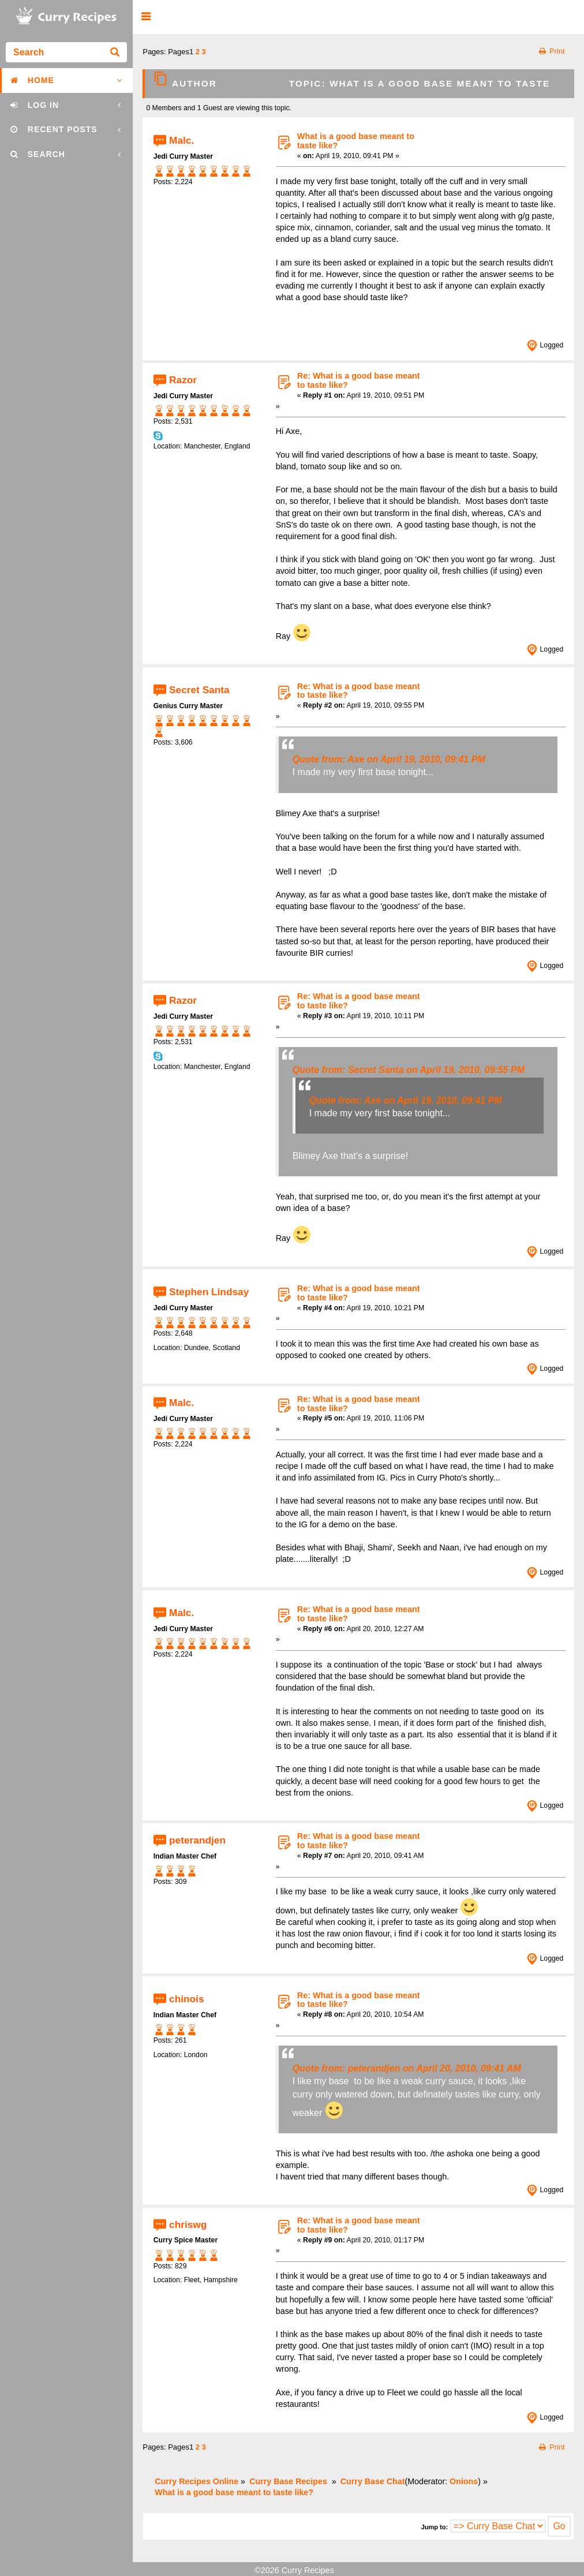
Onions (464, 2481)
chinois (186, 1999)
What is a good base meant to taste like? (355, 141)
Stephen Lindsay (209, 1292)
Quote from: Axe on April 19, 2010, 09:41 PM (389, 759)
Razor (183, 379)
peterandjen (197, 1839)
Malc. (181, 139)
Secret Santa (199, 690)
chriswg (188, 2224)
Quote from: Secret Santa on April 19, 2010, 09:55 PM (409, 1070)
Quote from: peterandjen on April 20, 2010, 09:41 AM (407, 2068)
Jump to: (434, 2526)
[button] (146, 17)
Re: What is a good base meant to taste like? (358, 380)
